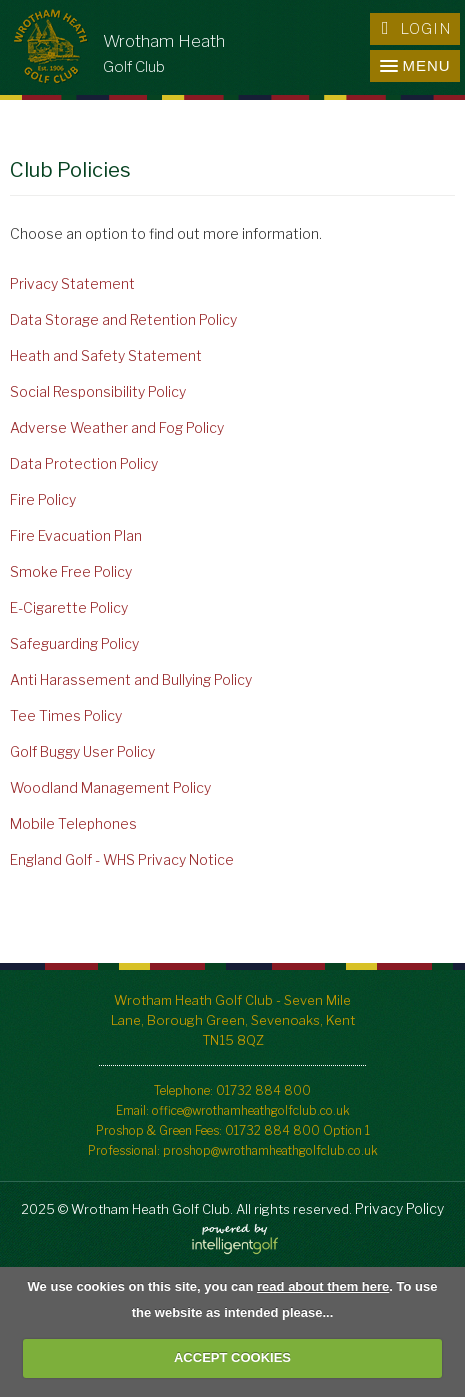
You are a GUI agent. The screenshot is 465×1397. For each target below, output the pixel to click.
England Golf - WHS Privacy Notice (122, 859)
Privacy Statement (72, 283)
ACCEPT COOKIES (232, 1357)
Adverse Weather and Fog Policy (117, 427)
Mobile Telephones (73, 823)
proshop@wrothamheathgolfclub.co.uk (270, 1150)
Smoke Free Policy (71, 571)
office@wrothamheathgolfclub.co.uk (251, 1110)
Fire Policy (43, 499)
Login (417, 29)
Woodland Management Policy (110, 787)
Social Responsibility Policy (98, 391)
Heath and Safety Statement (106, 355)
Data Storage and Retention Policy (123, 319)
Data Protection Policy (84, 463)
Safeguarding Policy (74, 643)
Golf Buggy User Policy (82, 751)
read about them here (323, 1286)
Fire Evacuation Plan (76, 535)
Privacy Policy (399, 1208)
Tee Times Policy (66, 715)
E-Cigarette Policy (69, 607)
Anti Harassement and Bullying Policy (131, 679)
